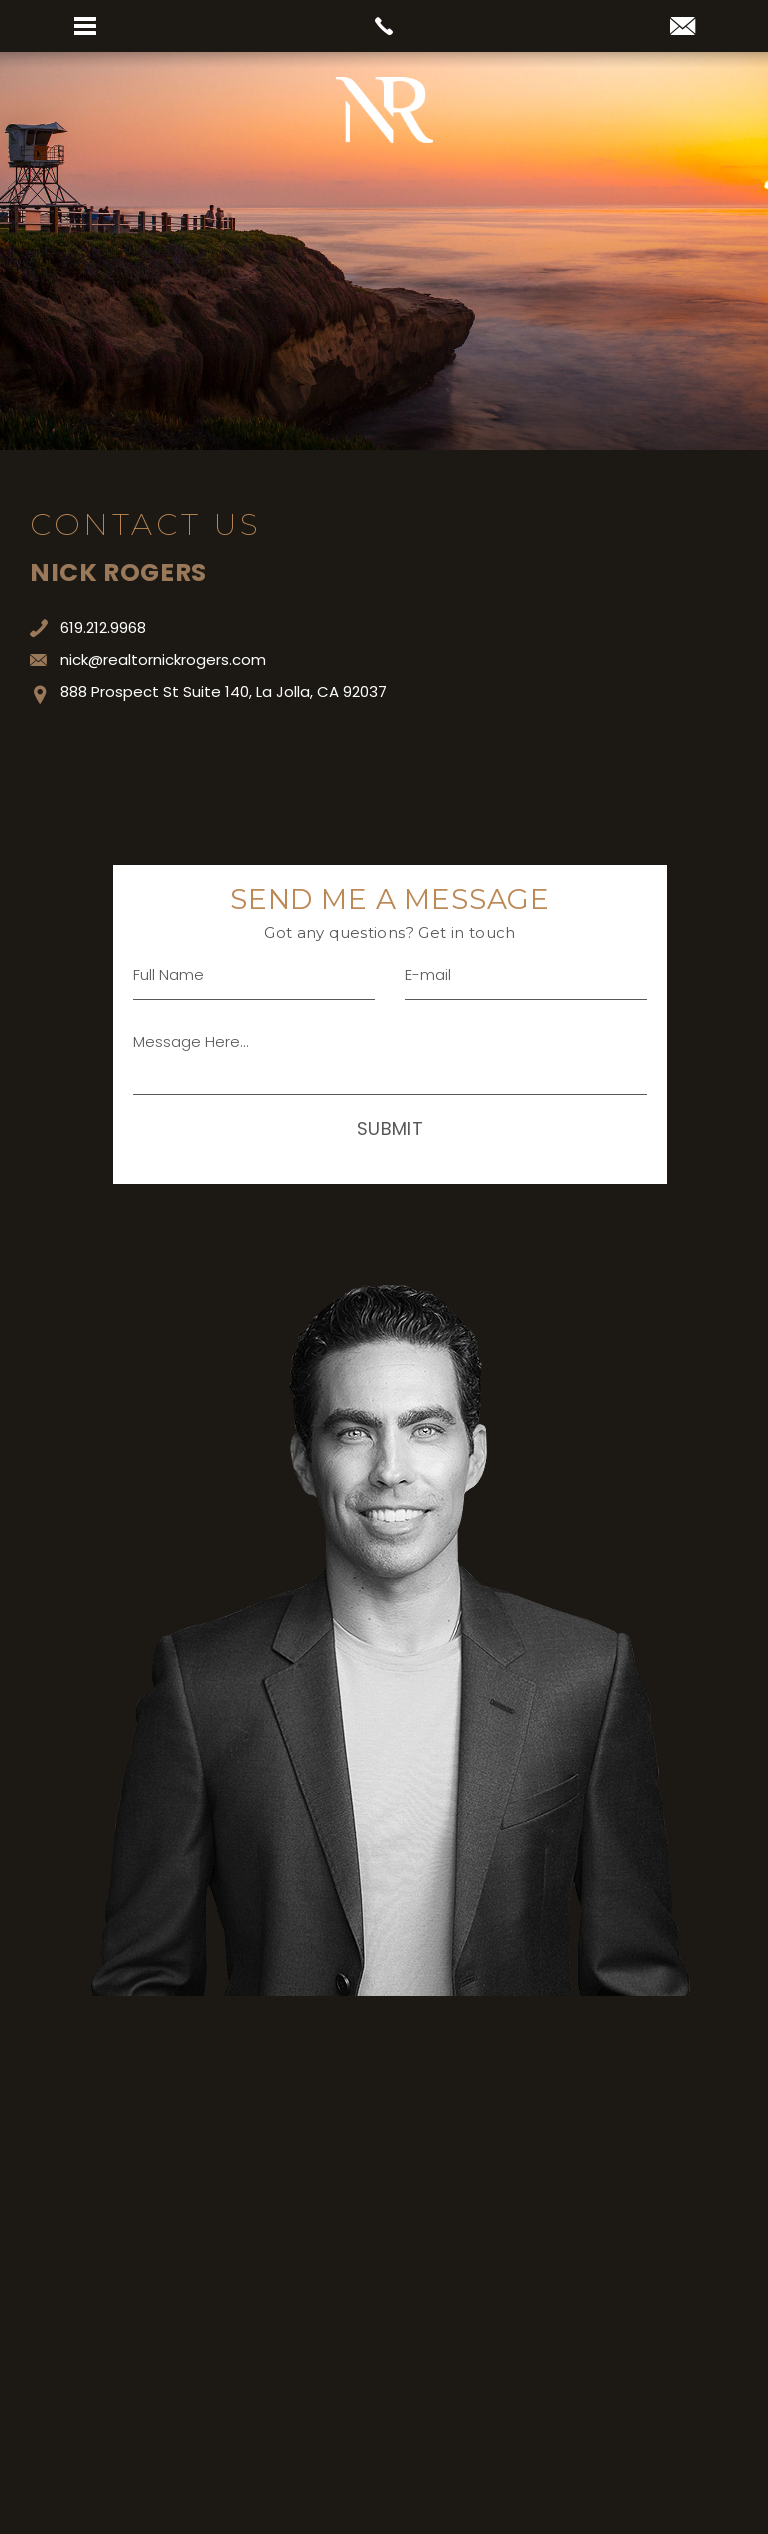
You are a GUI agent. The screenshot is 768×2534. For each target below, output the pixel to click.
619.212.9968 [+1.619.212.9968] (88, 627)
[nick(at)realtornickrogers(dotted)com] (682, 27)
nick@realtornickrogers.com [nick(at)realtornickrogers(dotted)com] (148, 659)
